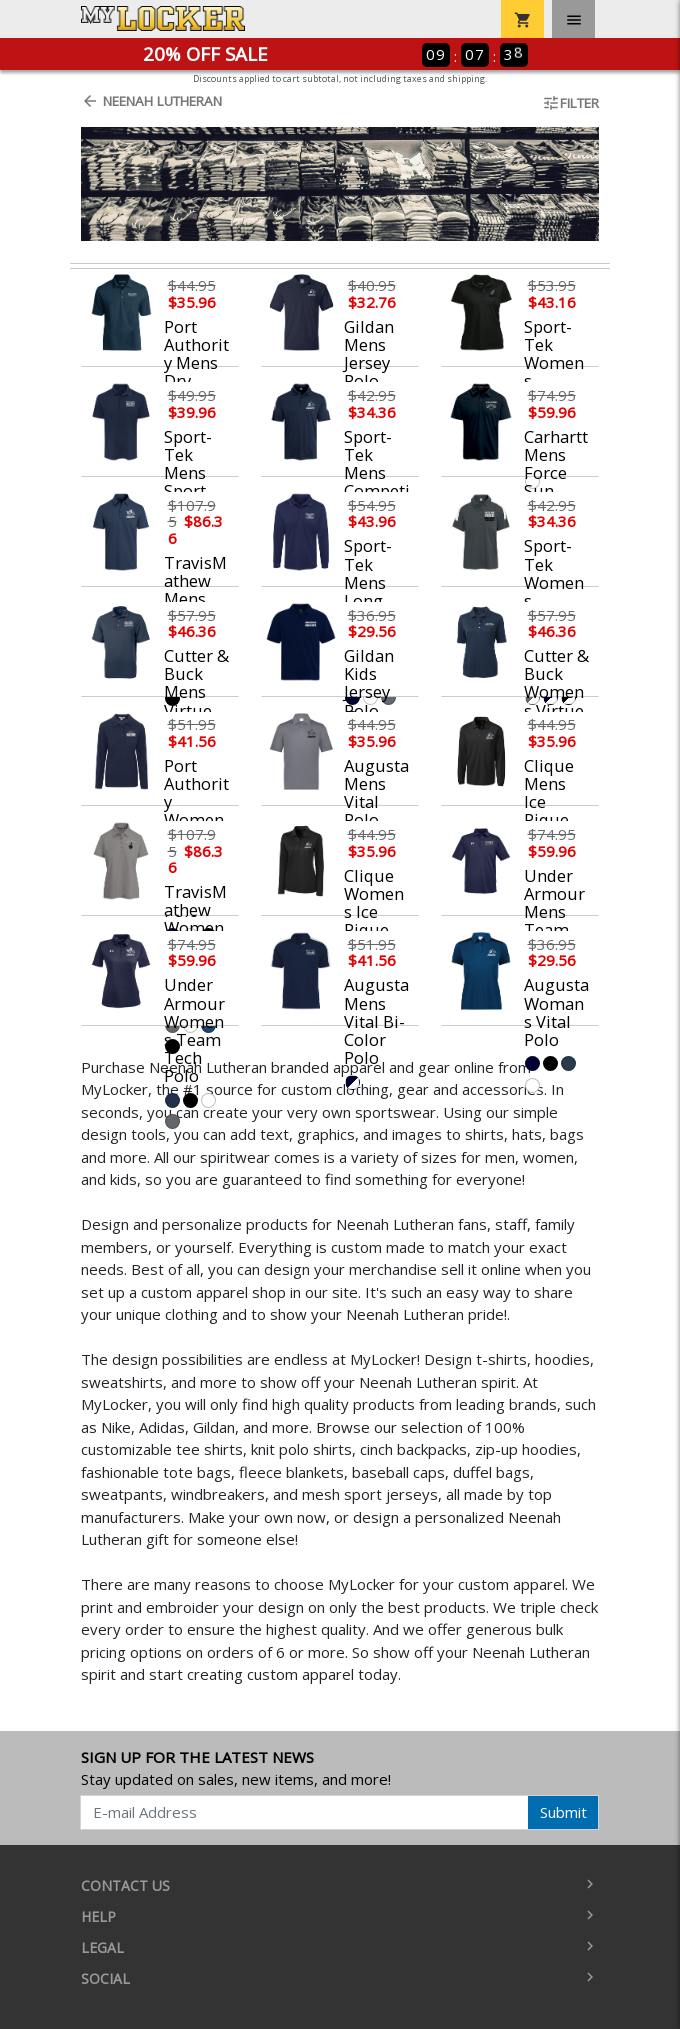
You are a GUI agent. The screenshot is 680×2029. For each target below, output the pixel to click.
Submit (563, 1812)
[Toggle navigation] (573, 19)
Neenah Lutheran (151, 101)
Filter (570, 103)
